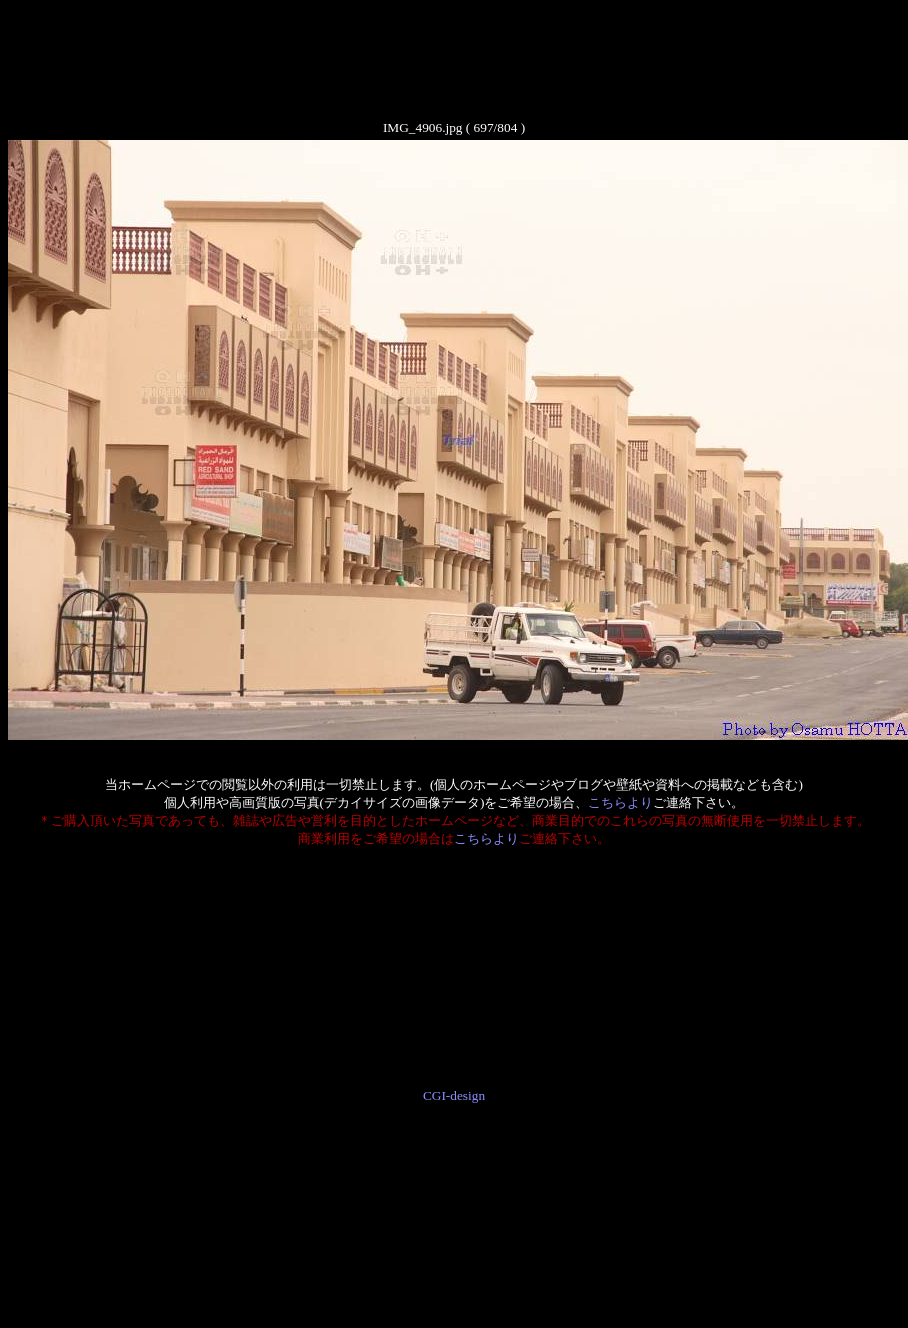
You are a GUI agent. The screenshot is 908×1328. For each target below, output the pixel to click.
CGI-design (454, 1095)
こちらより (620, 802)
